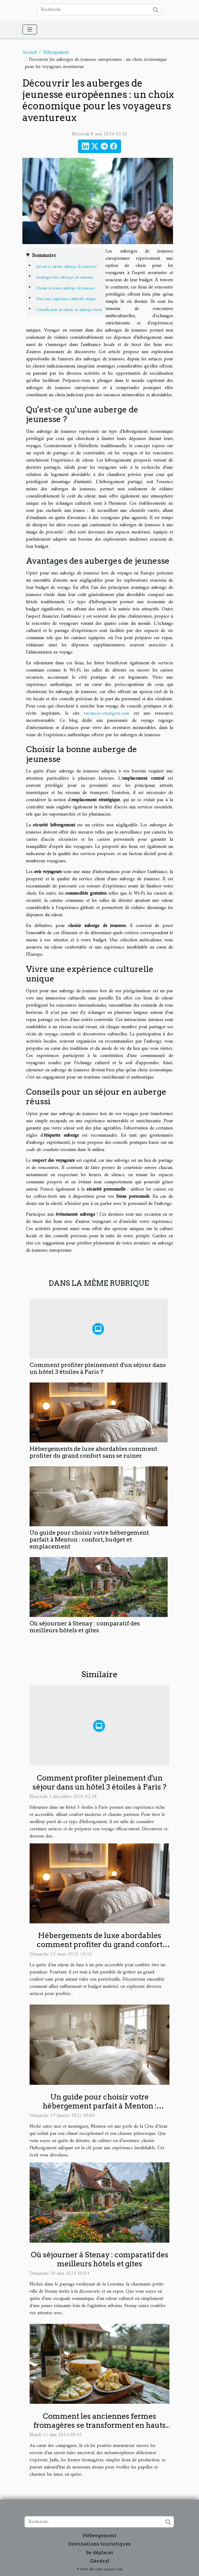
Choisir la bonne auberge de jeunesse (65, 288)
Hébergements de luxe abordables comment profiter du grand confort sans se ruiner (93, 1452)
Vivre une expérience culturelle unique (66, 299)
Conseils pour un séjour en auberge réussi (69, 309)
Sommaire (44, 255)
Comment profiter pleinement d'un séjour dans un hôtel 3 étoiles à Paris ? (98, 1368)
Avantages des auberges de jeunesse (64, 277)
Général (99, 2561)
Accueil (29, 52)
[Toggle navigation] (29, 29)
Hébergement (56, 52)
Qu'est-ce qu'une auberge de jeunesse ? (67, 266)
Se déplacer (100, 2552)
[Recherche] (99, 9)
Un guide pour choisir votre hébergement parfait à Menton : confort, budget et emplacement (89, 1539)
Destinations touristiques (99, 2544)
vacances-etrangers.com (106, 713)
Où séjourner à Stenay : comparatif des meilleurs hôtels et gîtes (85, 1627)
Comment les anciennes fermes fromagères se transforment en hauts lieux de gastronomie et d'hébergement (99, 2425)
